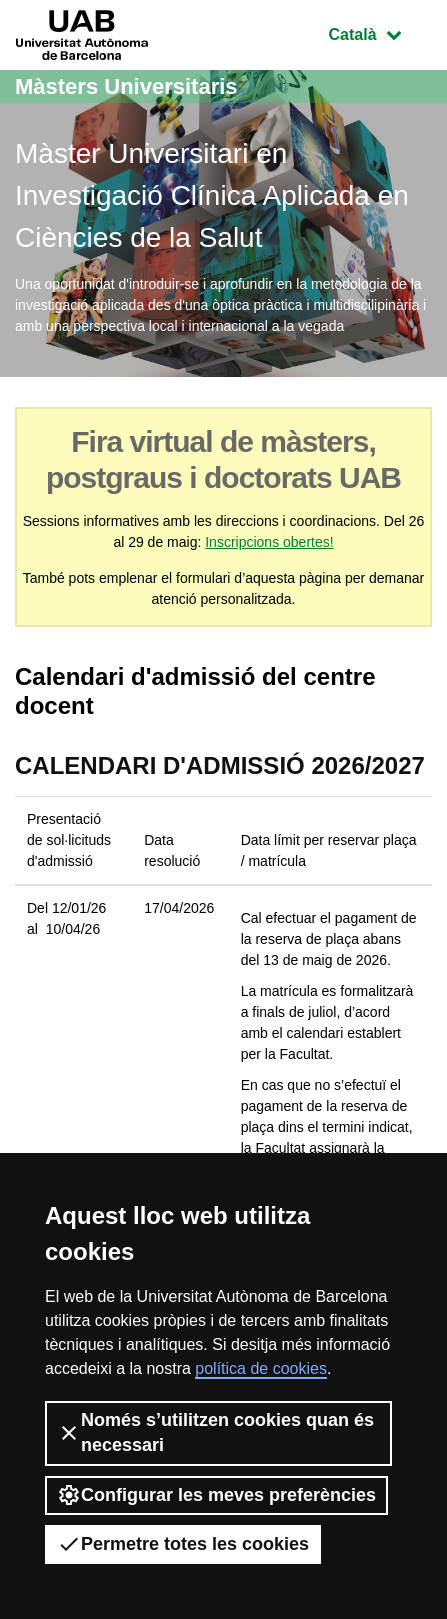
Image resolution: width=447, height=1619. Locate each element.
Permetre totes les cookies (183, 1544)
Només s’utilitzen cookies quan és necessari (215, 1432)
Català (380, 32)
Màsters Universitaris (126, 86)
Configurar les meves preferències (216, 1495)
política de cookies (261, 1368)
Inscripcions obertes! (269, 542)
